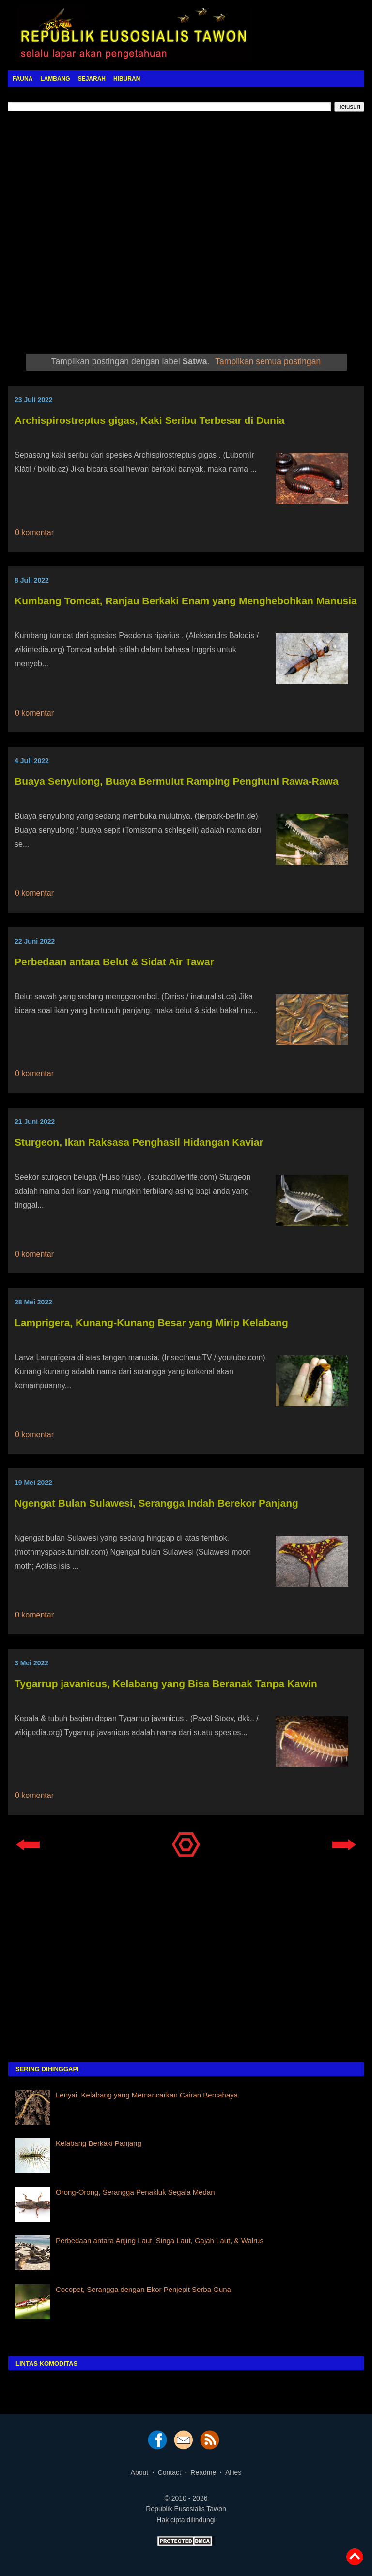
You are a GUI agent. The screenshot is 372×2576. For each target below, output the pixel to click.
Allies (233, 2472)
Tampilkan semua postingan (268, 361)
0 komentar (34, 532)
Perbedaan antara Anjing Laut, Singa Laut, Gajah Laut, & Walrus (160, 2240)
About (140, 2472)
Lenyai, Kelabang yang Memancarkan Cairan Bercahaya (147, 2095)
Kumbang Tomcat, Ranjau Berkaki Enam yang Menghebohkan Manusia (186, 600)
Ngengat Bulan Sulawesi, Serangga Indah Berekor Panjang (156, 1503)
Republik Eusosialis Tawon (186, 2509)
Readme (203, 2472)
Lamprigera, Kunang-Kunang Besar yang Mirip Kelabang (151, 1322)
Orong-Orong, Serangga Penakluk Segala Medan (135, 2192)
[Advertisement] (186, 230)
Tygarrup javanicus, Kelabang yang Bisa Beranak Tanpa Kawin (166, 1683)
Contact (169, 2472)
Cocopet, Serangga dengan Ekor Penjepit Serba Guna (143, 2289)
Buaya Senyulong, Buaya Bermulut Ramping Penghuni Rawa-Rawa (177, 781)
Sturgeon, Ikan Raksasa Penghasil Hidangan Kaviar (139, 1142)
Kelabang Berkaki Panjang (98, 2143)
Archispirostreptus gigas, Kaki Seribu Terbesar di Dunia (149, 420)
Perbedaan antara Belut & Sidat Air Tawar (114, 961)
